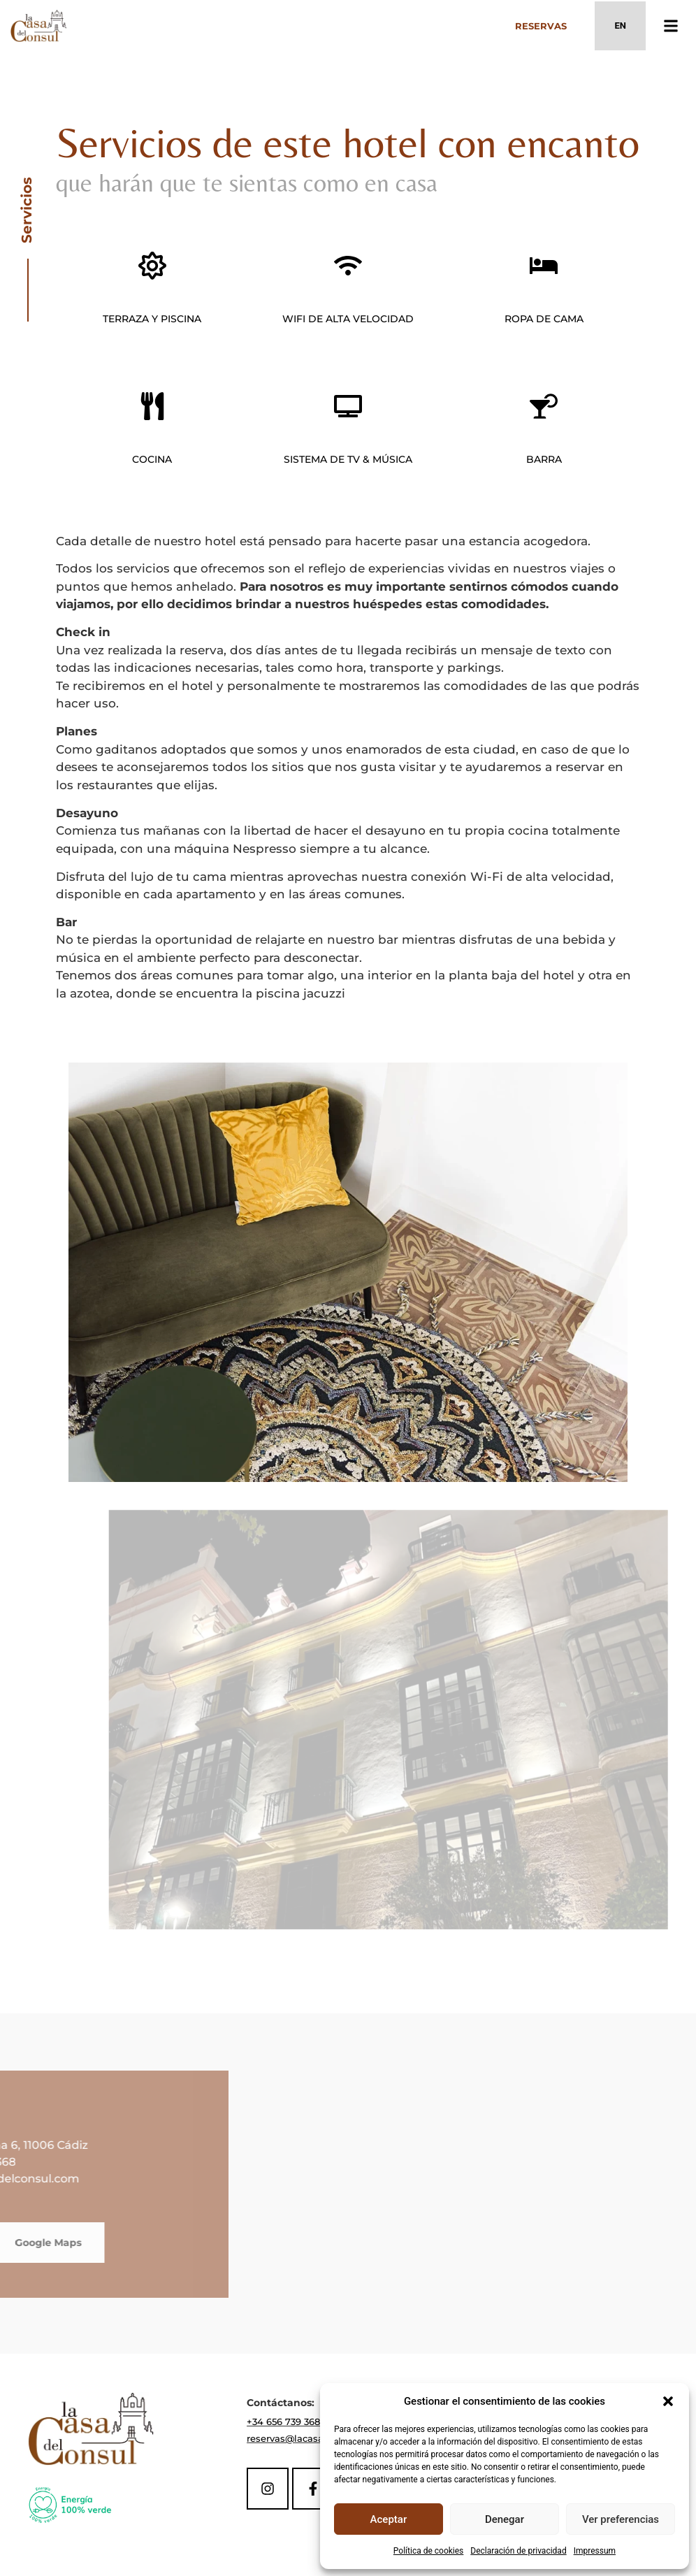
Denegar (504, 2519)
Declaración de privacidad (518, 2551)
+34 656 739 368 (283, 2421)
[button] (668, 2401)
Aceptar (388, 2519)
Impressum (595, 2551)
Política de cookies (428, 2551)
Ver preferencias (620, 2519)
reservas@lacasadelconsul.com (319, 2438)
